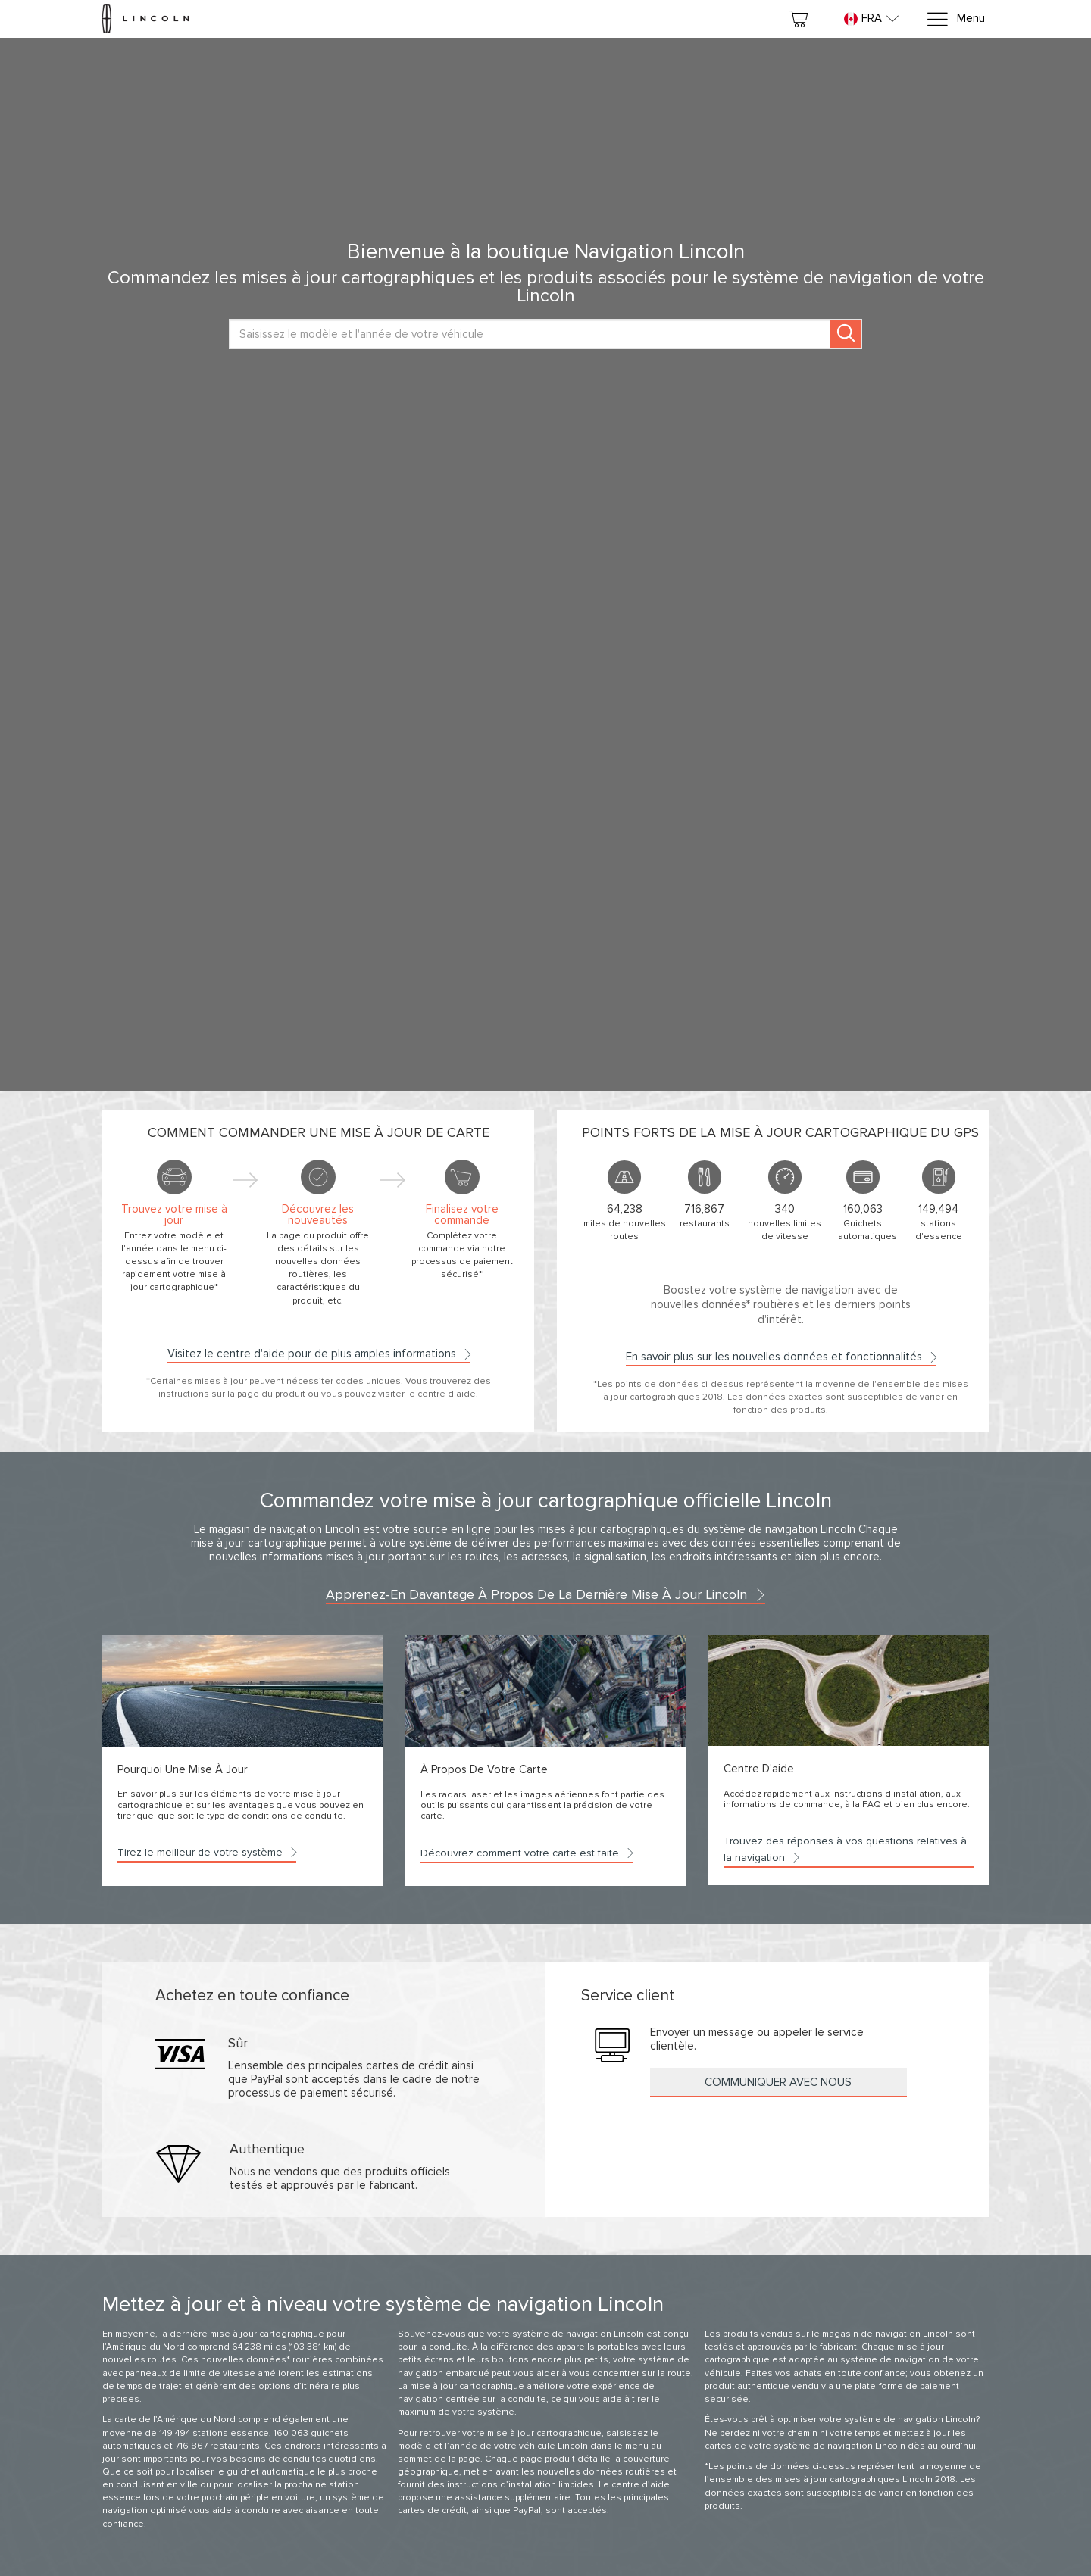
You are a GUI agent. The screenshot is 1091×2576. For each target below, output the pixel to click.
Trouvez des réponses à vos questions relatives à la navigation (845, 1849)
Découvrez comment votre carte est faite (526, 1853)
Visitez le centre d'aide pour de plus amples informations (318, 1353)
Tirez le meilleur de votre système (206, 1852)
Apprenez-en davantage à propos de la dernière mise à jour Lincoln (545, 1594)
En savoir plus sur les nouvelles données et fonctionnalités (781, 1356)
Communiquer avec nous (778, 2082)
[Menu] (955, 19)
